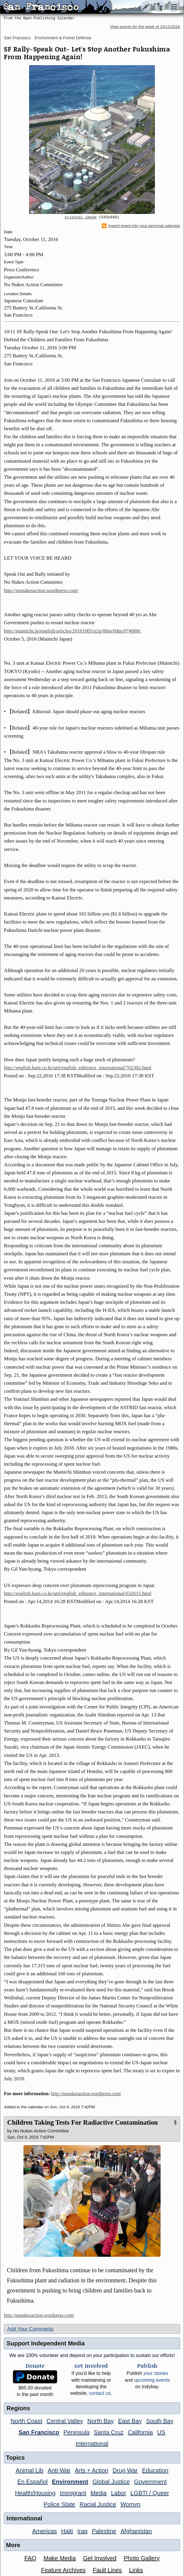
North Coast (26, 2421)
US (161, 2432)
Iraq (82, 2531)
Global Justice (111, 2481)
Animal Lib (29, 2470)
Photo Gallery (142, 2558)
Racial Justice (98, 2504)
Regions (18, 2408)
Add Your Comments (30, 2329)
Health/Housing (35, 2493)
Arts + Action (91, 2470)
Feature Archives (63, 2570)
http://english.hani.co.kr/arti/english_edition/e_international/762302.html (77, 1068)
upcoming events (152, 2380)
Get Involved (99, 2558)
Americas (44, 2531)
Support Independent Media (46, 2343)
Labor (118, 2493)
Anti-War (58, 2470)
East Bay (130, 2421)
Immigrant (73, 2493)
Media (99, 2493)
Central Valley (65, 2421)
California (140, 2432)
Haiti (67, 2531)
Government (150, 2481)
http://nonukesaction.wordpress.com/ (41, 590)
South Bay (159, 2421)
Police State (59, 2504)
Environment (70, 2481)
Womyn (130, 2504)
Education (155, 2470)
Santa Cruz (108, 2432)
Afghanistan (136, 2531)
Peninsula (77, 2432)
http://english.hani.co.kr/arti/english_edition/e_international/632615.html (77, 1593)
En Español (32, 2481)
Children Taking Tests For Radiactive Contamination (82, 2122)
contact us (100, 2393)
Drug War (125, 2470)
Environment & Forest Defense (63, 37)
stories (155, 2373)
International (92, 2443)
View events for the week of (145, 26)
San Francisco (17, 37)
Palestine (104, 2531)
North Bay (100, 2421)
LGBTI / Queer (150, 2493)
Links (136, 2570)
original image (81, 217)
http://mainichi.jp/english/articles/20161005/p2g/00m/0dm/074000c (72, 631)
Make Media (60, 2558)
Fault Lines (107, 2570)
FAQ (30, 2558)
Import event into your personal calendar (141, 225)
